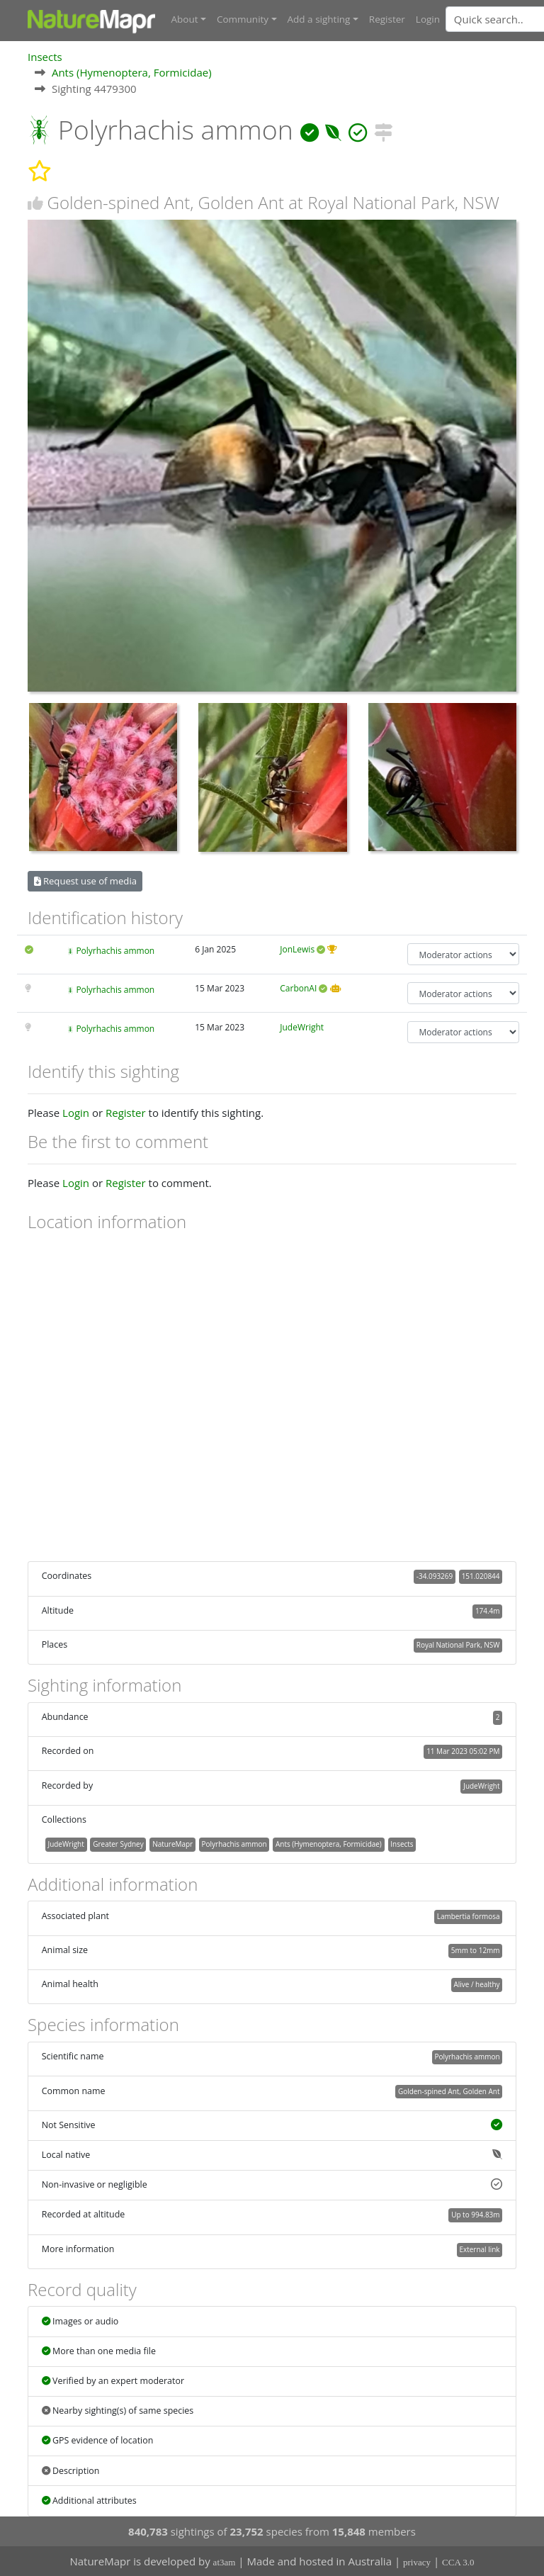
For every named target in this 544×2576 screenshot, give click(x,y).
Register (387, 19)
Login (428, 19)
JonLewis (297, 949)
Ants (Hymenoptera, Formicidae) (132, 72)
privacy (417, 2562)
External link (479, 2249)
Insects (45, 56)
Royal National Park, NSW (458, 1645)
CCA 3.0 (458, 2562)
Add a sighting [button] (319, 19)
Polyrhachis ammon (115, 951)
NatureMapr (172, 1843)
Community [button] (242, 19)
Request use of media (85, 880)
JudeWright (302, 1026)
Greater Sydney (118, 1843)
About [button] (184, 19)
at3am (224, 2562)
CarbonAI (298, 988)
